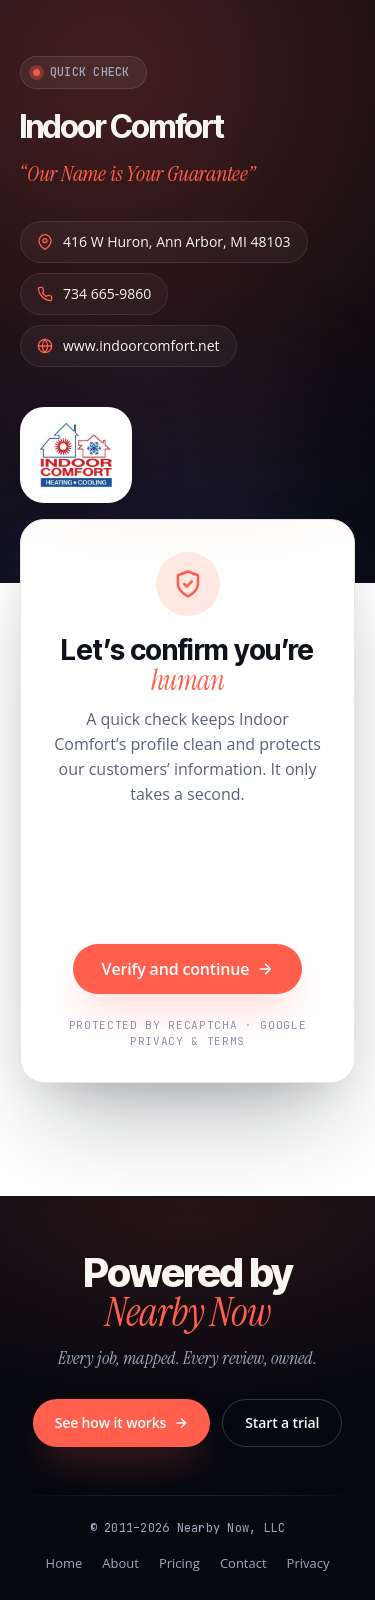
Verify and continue (188, 969)
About (120, 1563)
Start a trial (282, 1422)
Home (64, 1563)
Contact (243, 1563)
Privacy (308, 1563)
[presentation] (188, 877)
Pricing (179, 1563)
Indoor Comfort (122, 126)
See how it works (122, 1422)
